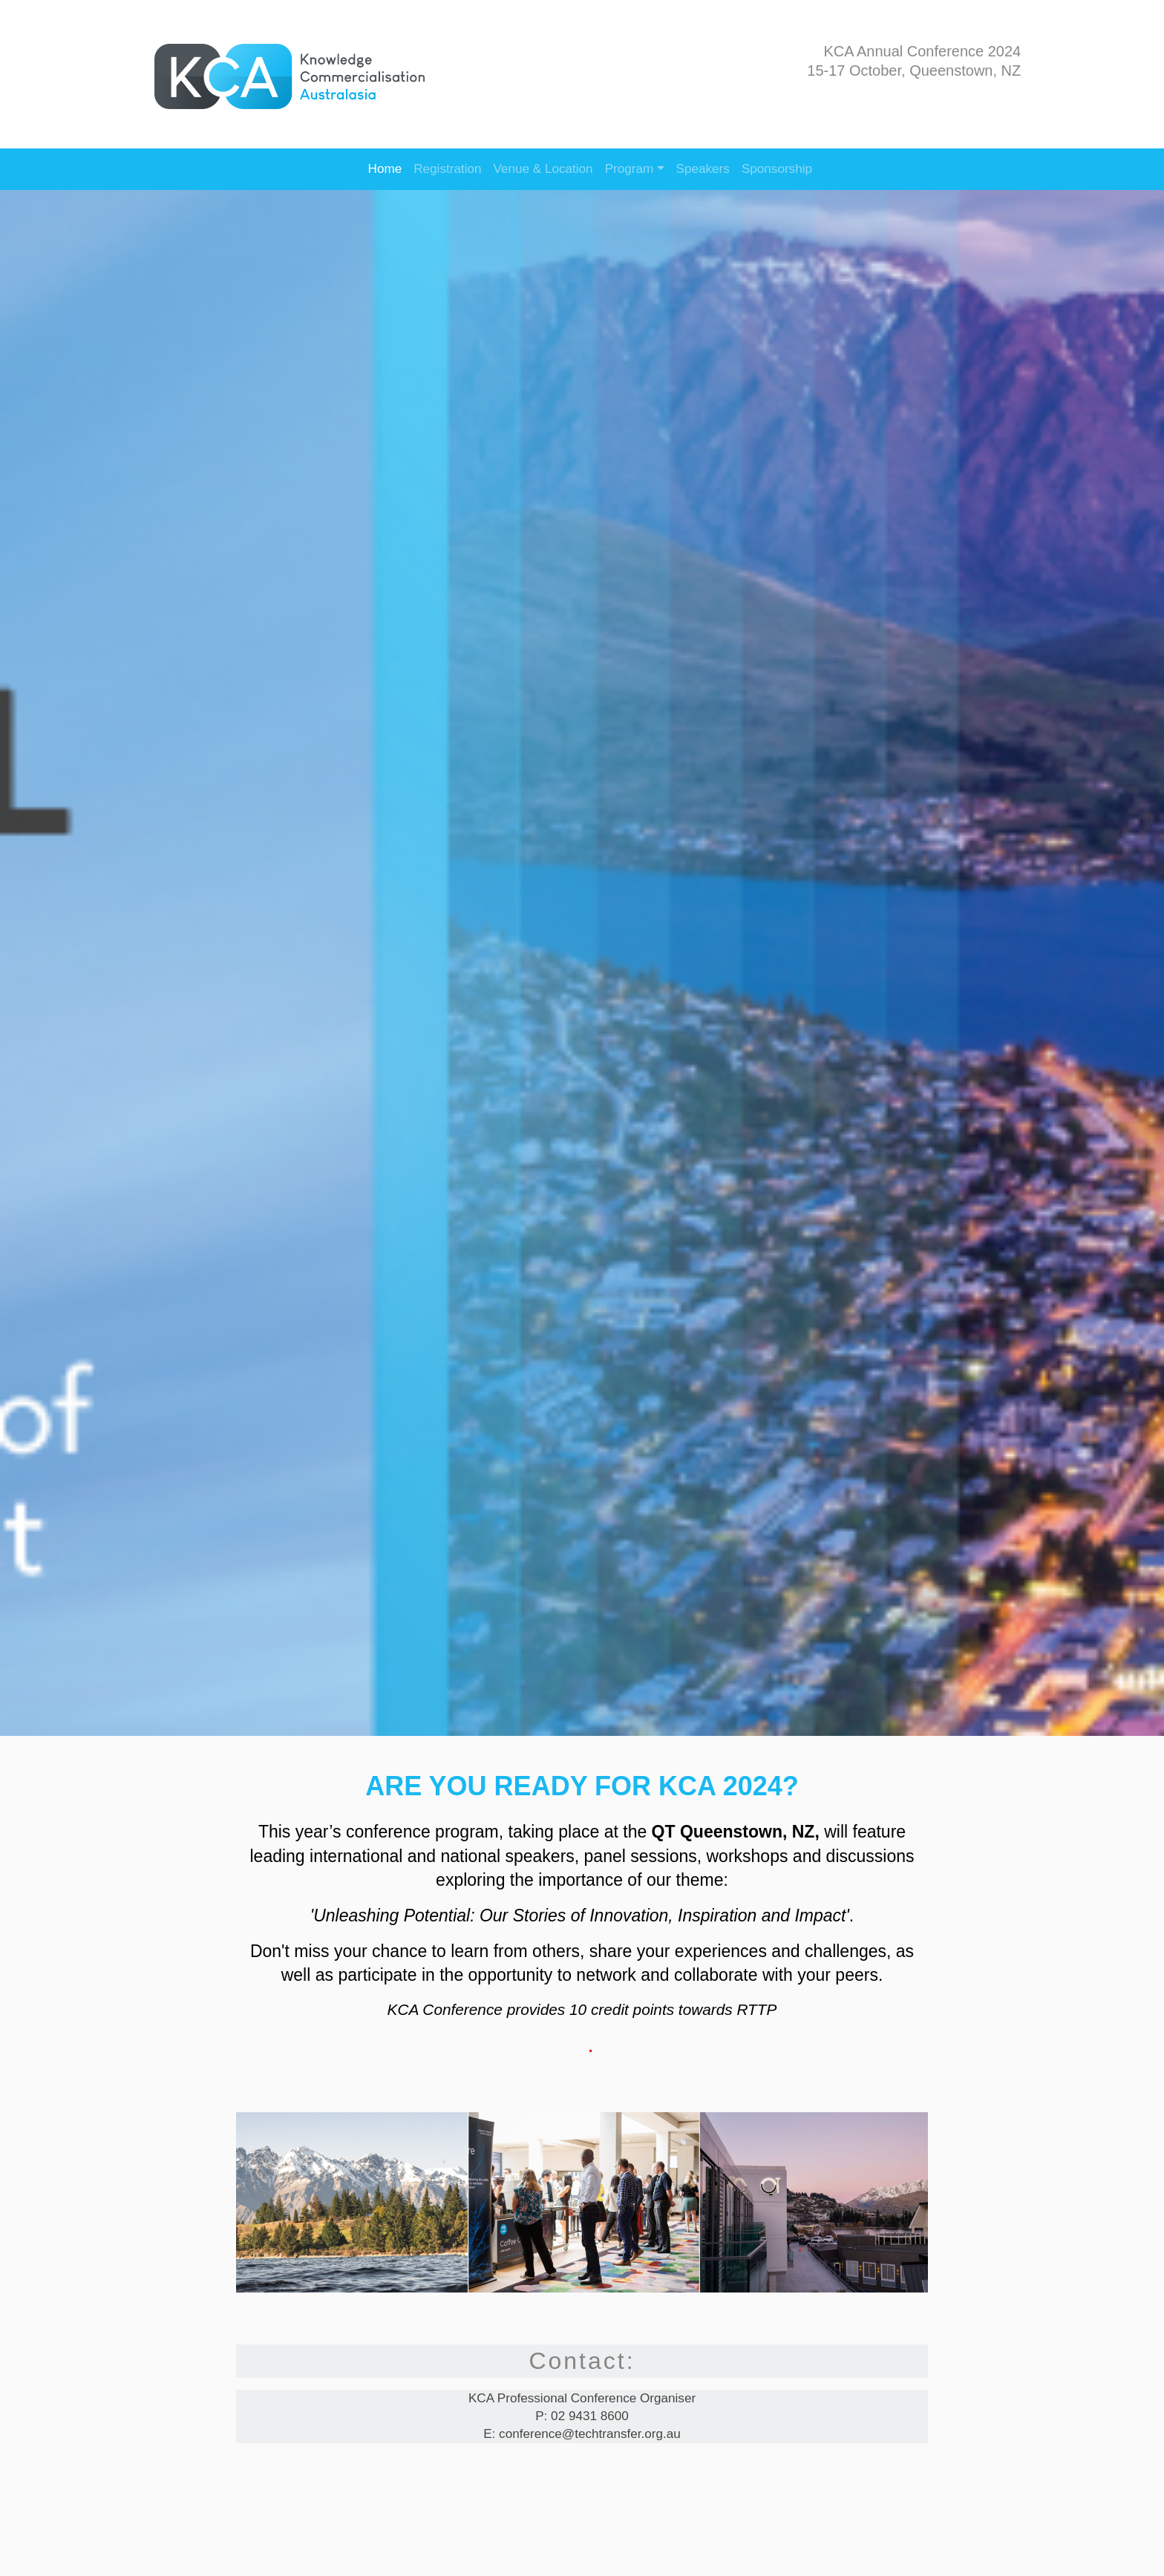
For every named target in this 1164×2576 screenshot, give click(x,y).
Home (385, 169)
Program (629, 169)
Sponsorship (777, 169)
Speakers (703, 169)
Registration (447, 169)
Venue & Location (542, 169)
